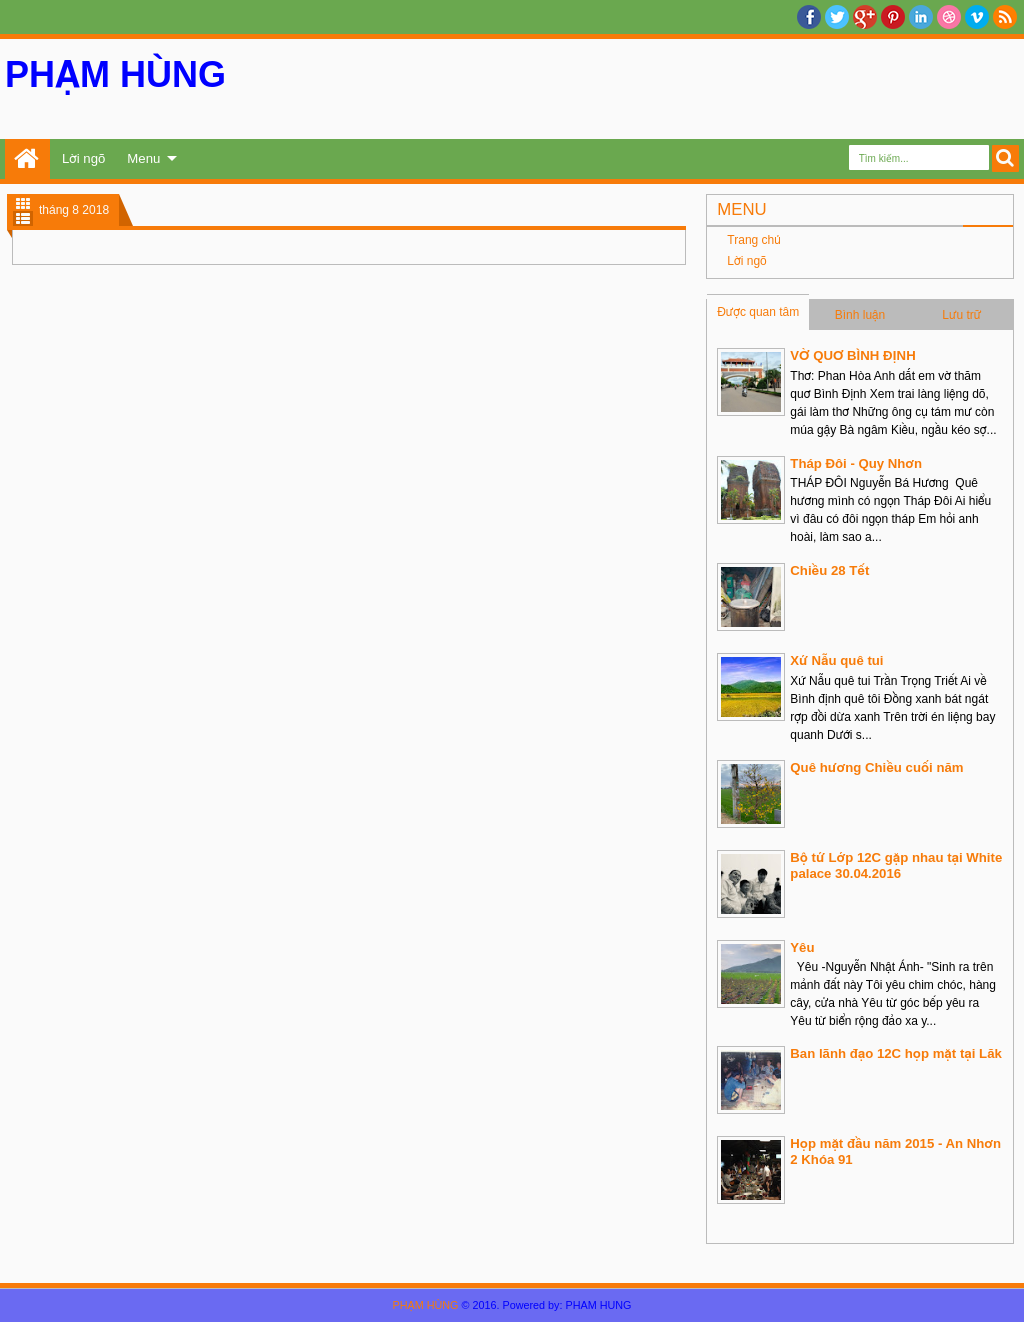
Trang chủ (27, 159)
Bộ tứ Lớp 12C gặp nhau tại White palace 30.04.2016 (896, 865)
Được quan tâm (758, 312)
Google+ (865, 17)
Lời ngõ (83, 158)
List (23, 218)
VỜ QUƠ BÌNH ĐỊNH (852, 355)
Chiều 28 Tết (829, 570)
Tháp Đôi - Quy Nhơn (856, 463)
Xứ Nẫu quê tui (836, 660)
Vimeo (977, 17)
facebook (809, 17)
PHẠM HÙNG (115, 74)
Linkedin (921, 17)
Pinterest (893, 17)
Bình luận (860, 315)
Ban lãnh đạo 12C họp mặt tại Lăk (895, 1053)
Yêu (802, 947)
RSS (1005, 17)
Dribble (949, 17)
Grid (23, 203)
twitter (837, 17)
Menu (143, 158)
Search (1005, 158)
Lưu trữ (961, 315)
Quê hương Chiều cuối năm (876, 767)
